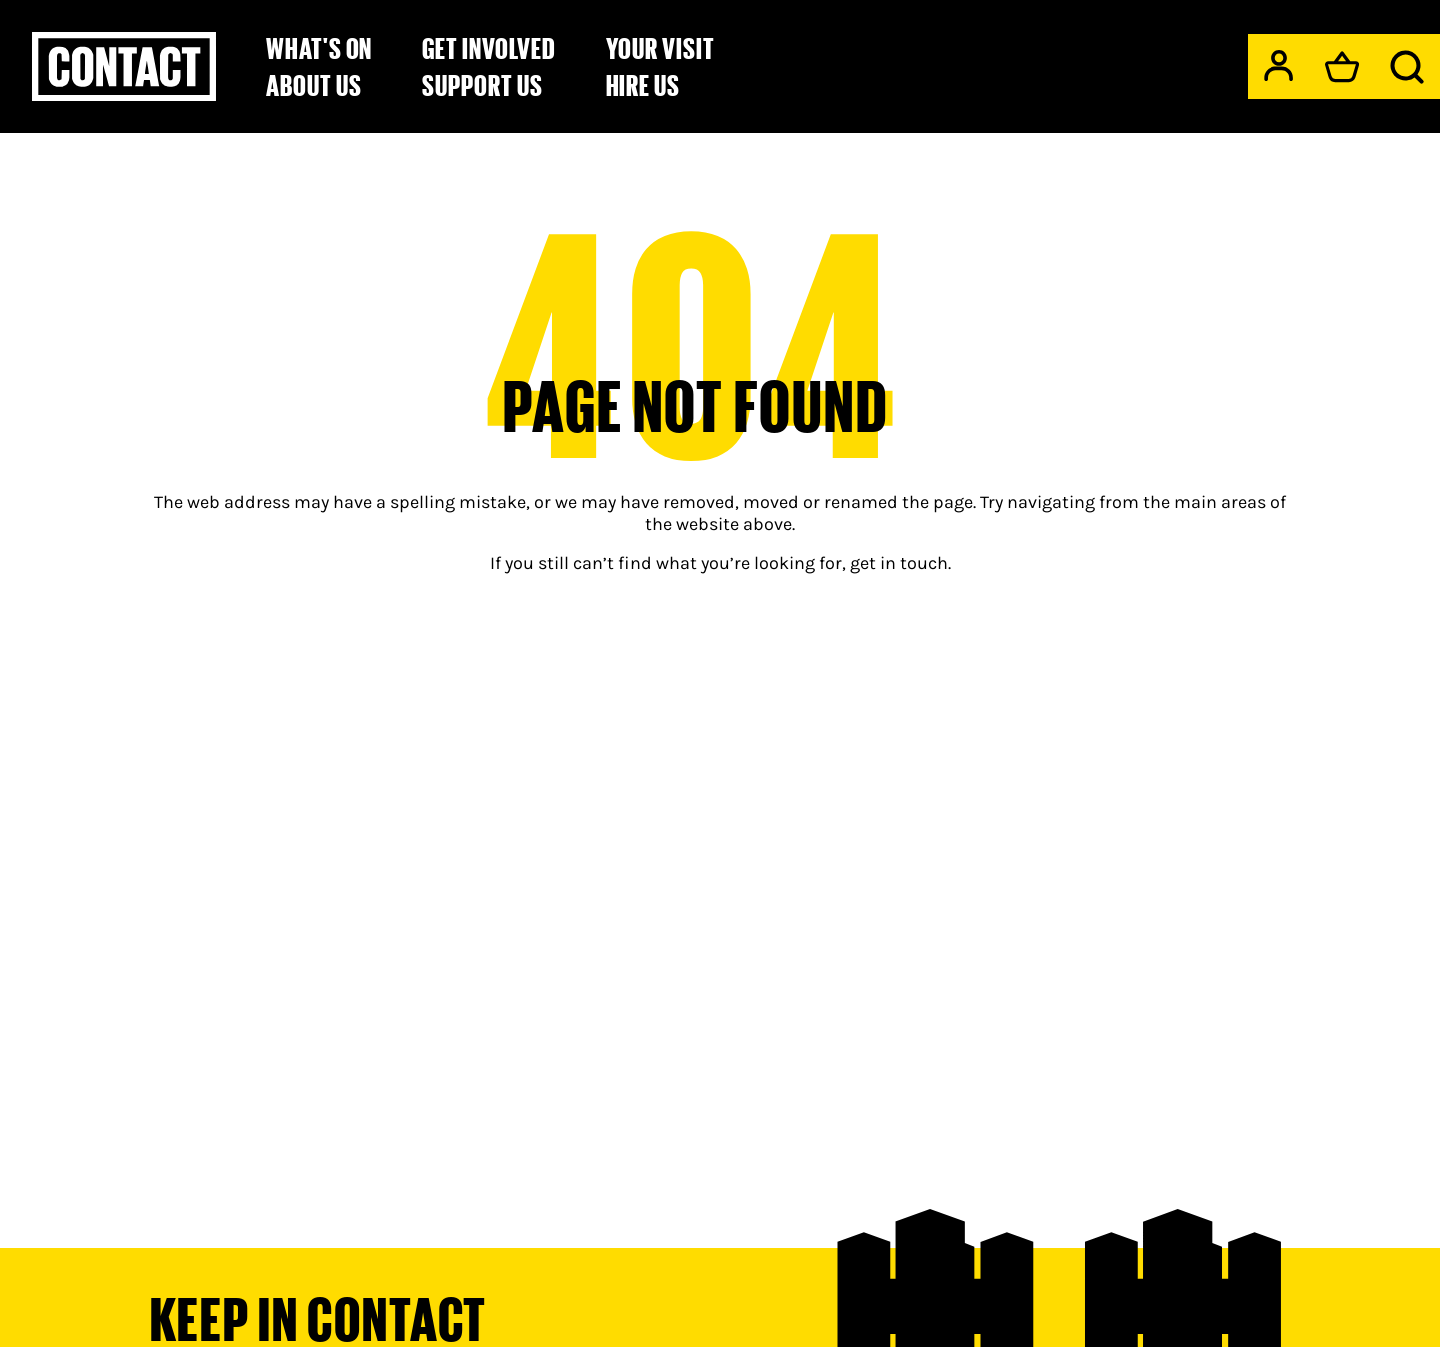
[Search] (1407, 67)
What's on (319, 48)
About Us (313, 85)
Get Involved (488, 48)
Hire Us (643, 85)
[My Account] (1278, 65)
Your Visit (660, 48)
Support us (482, 85)
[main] (720, 638)
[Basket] (1342, 67)
